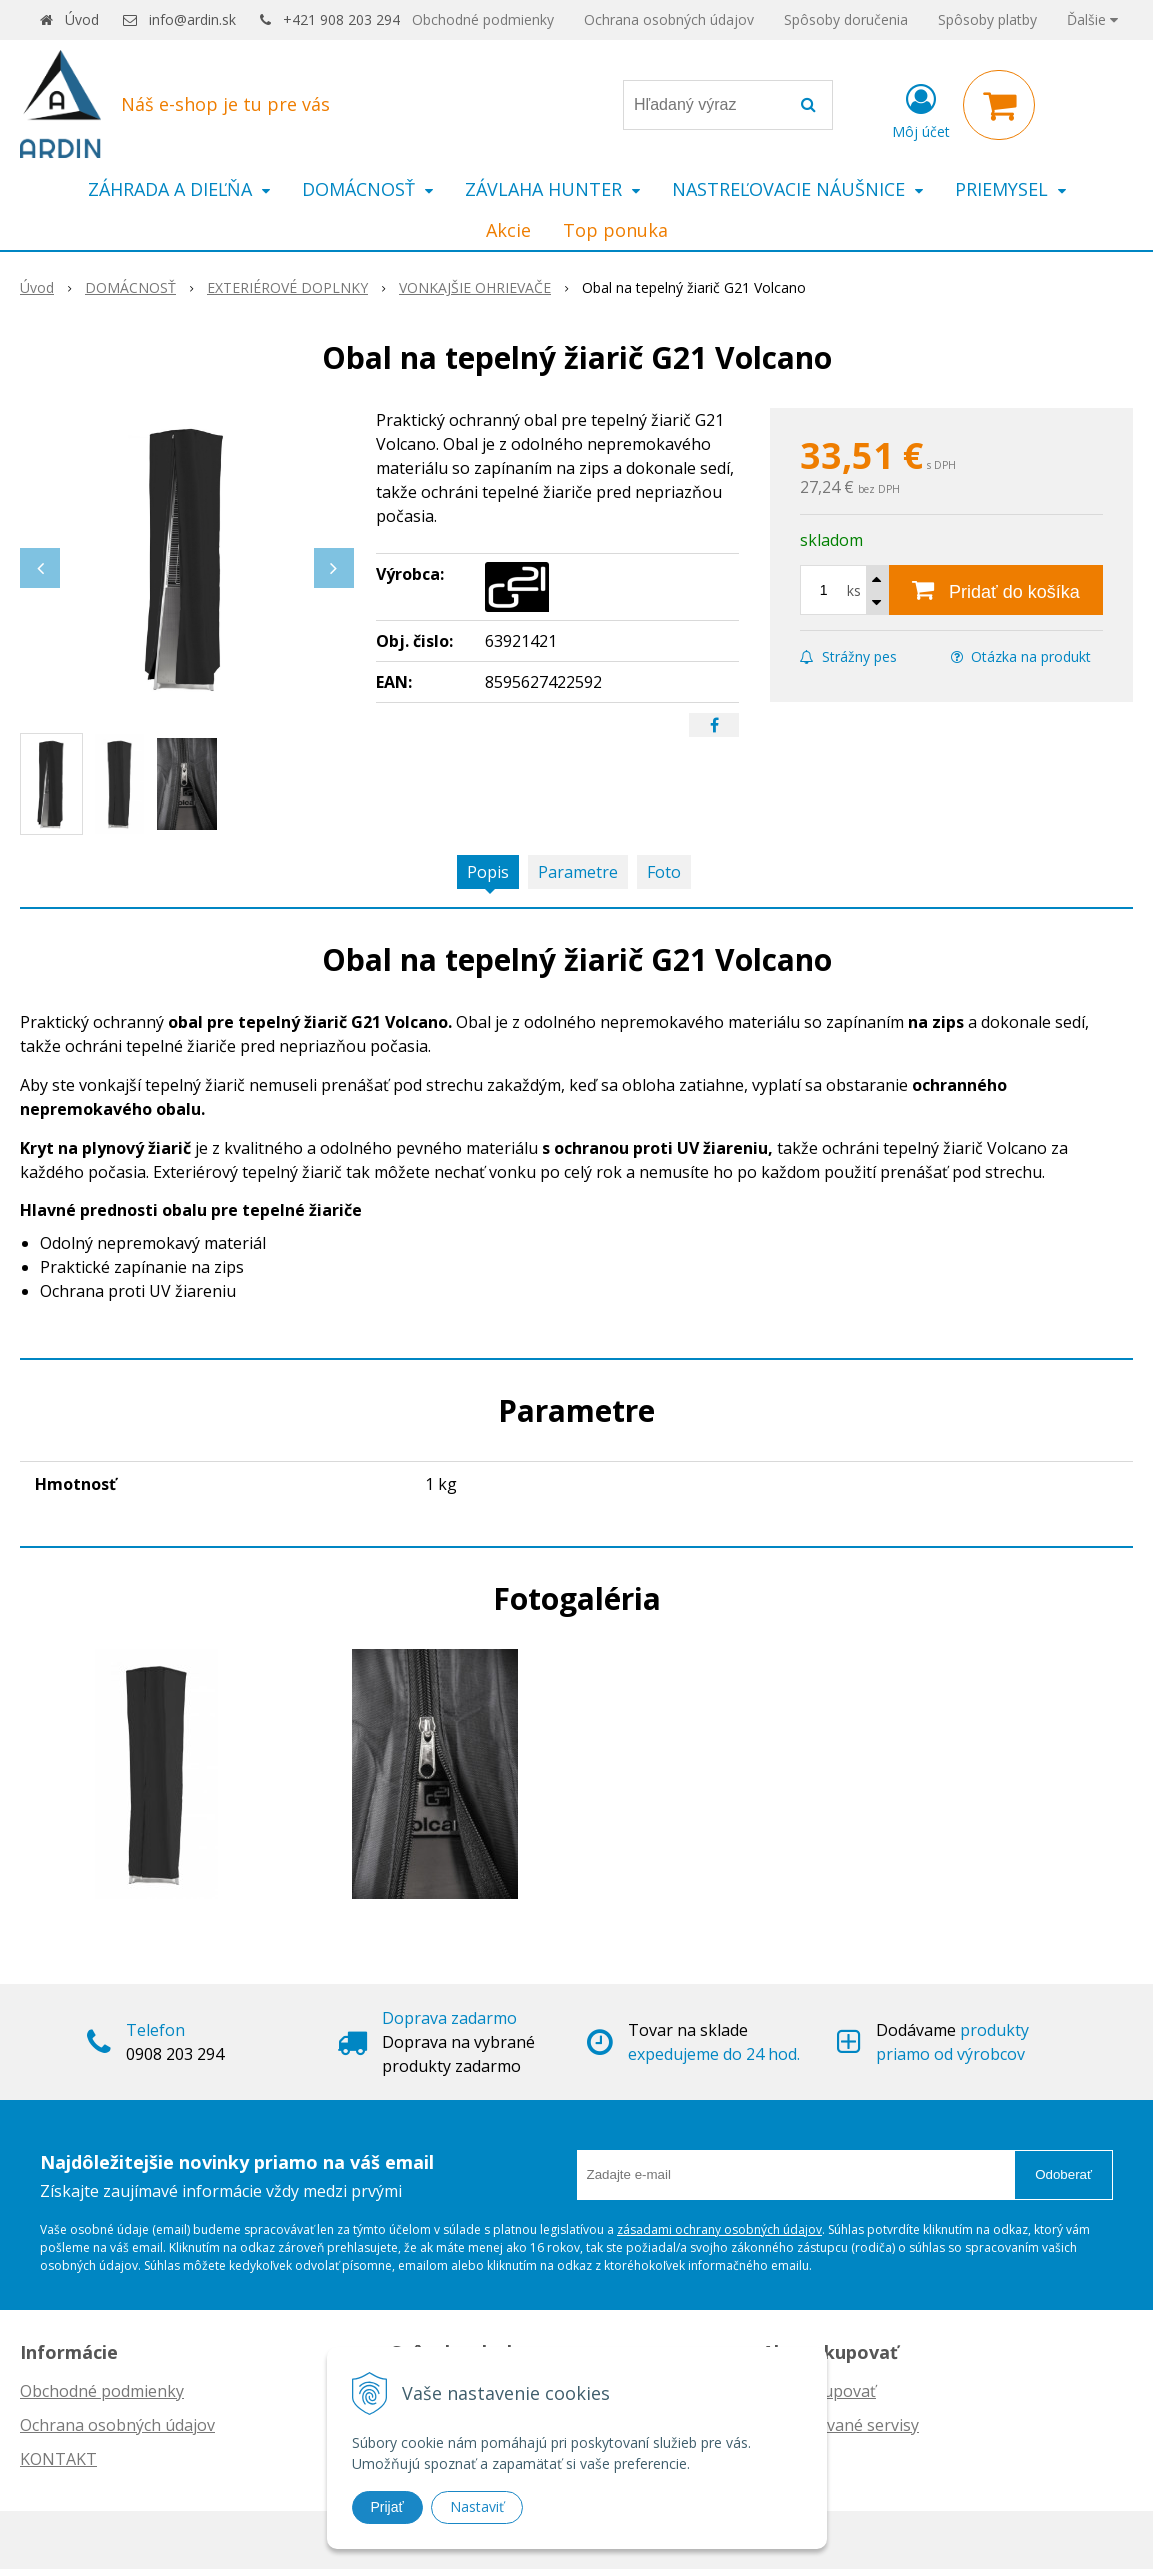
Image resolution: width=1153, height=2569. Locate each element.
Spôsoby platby (987, 19)
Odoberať (1063, 2174)
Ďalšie (1092, 19)
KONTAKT (58, 2459)
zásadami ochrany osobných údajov (719, 2229)
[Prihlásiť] (921, 109)
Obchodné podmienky (483, 19)
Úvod (82, 19)
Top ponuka (615, 230)
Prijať (387, 2507)
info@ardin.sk (192, 19)
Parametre (578, 872)
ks (854, 590)
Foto (664, 872)
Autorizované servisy (840, 2425)
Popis (488, 872)
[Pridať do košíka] (996, 590)
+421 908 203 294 (341, 19)
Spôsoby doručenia (846, 19)
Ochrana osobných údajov (669, 19)
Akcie (508, 230)
